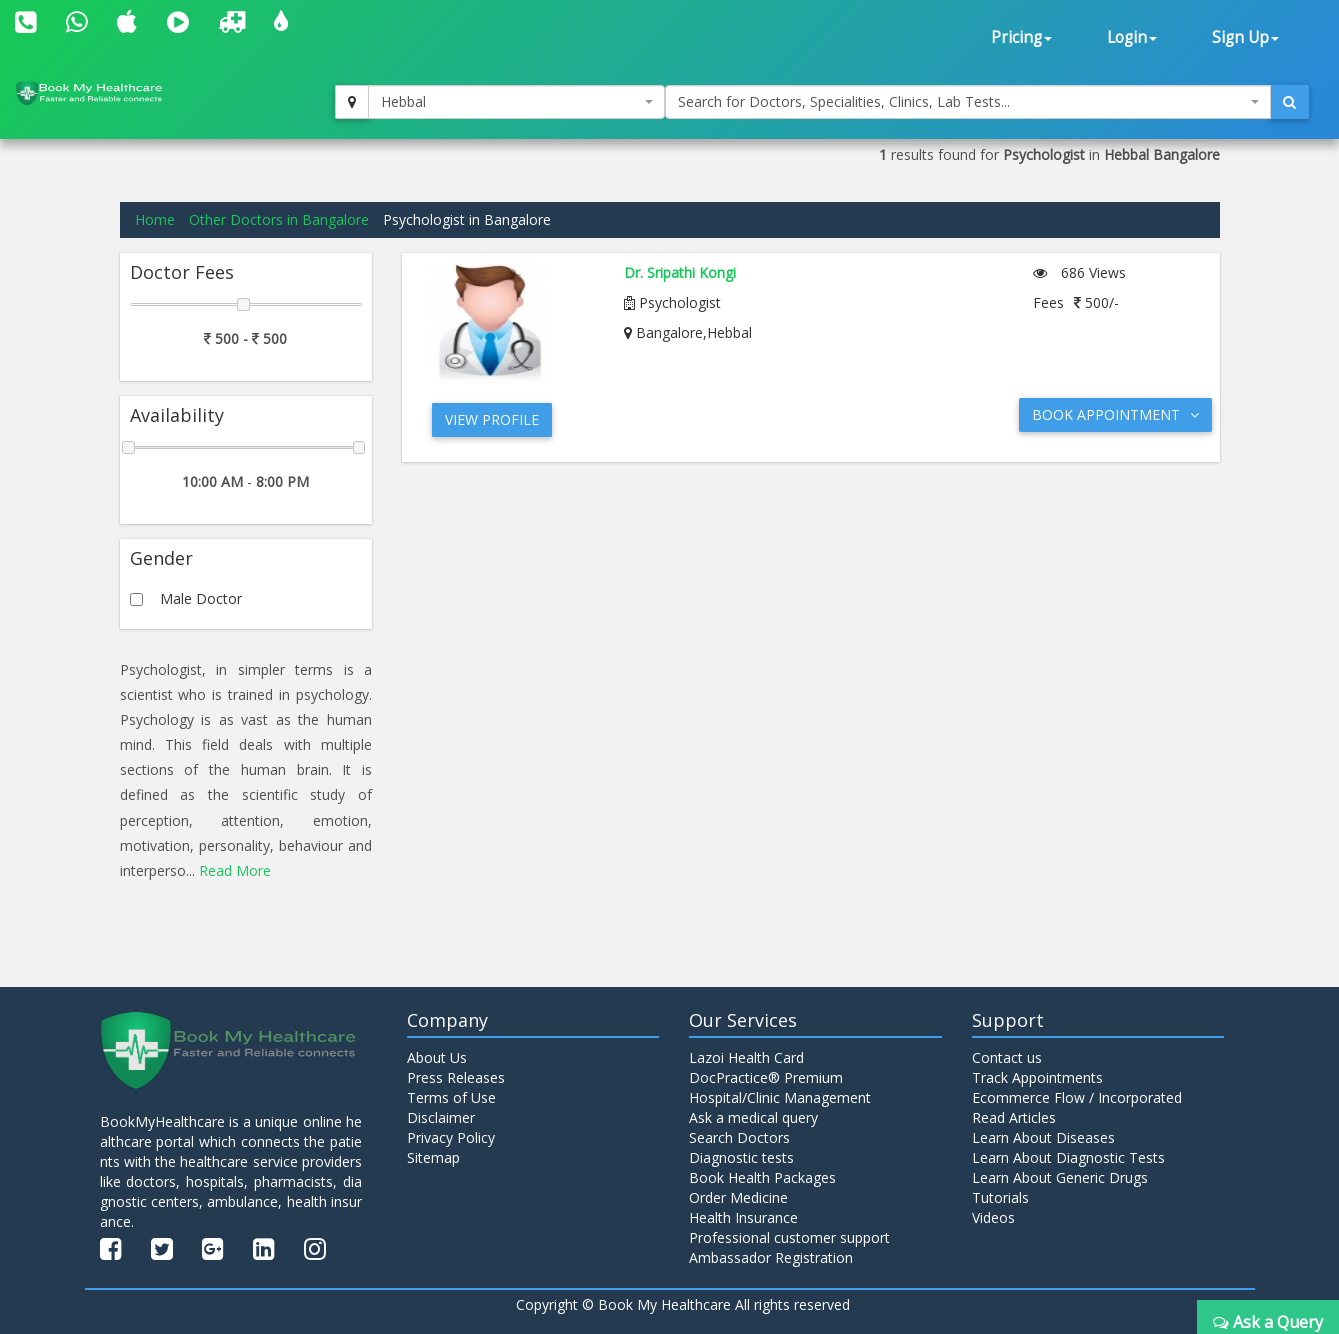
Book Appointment (1115, 414)
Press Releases (456, 1077)
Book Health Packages (762, 1177)
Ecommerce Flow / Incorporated (1077, 1097)
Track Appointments (1037, 1077)
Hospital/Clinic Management (780, 1097)
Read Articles (1014, 1117)
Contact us (1007, 1057)
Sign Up (1245, 37)
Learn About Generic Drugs (1060, 1177)
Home (155, 219)
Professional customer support (789, 1237)
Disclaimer (441, 1117)
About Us (437, 1057)
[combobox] (516, 102)
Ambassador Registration (771, 1257)
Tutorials (1000, 1197)
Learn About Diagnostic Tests (1068, 1157)
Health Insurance (743, 1217)
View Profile (492, 419)
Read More (235, 870)
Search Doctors (739, 1137)
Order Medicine (738, 1197)
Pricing (1021, 37)
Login (1132, 37)
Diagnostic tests (741, 1157)
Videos (993, 1217)
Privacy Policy (451, 1137)
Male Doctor (201, 598)
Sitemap (433, 1157)
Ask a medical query (753, 1117)
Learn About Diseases (1043, 1137)
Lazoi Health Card (746, 1057)
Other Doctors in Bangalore (279, 219)
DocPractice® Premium (766, 1077)
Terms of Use (451, 1097)
